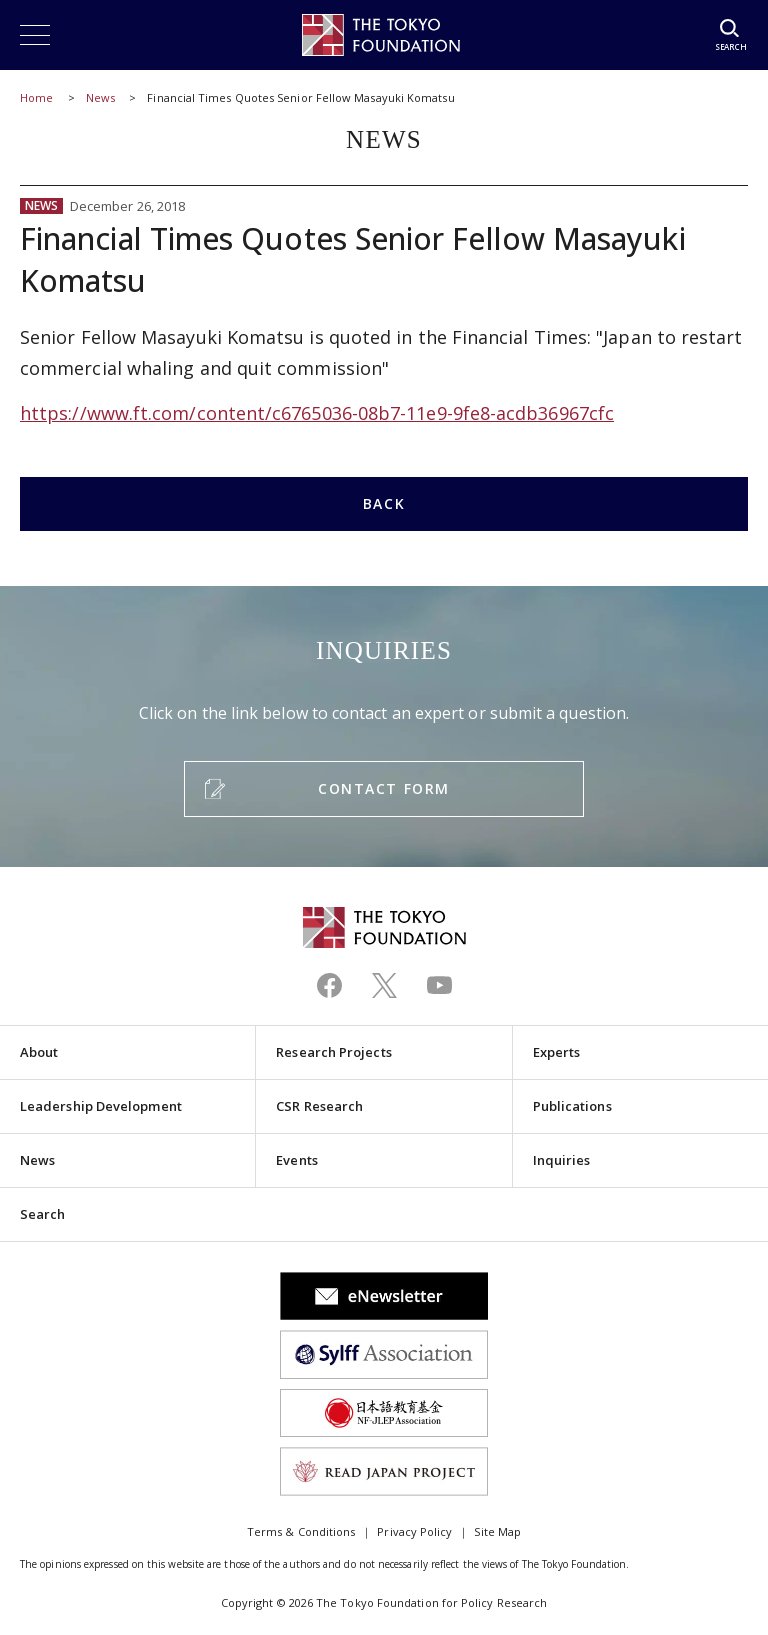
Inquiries (562, 1160)
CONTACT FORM (383, 788)
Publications (572, 1106)
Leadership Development (101, 1106)
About (39, 1052)
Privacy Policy (414, 1531)
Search (42, 1214)
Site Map (497, 1531)
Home (36, 97)
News (100, 97)
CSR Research (319, 1106)
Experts (557, 1052)
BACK (384, 503)
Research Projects (333, 1052)
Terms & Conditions (301, 1531)
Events (296, 1160)
